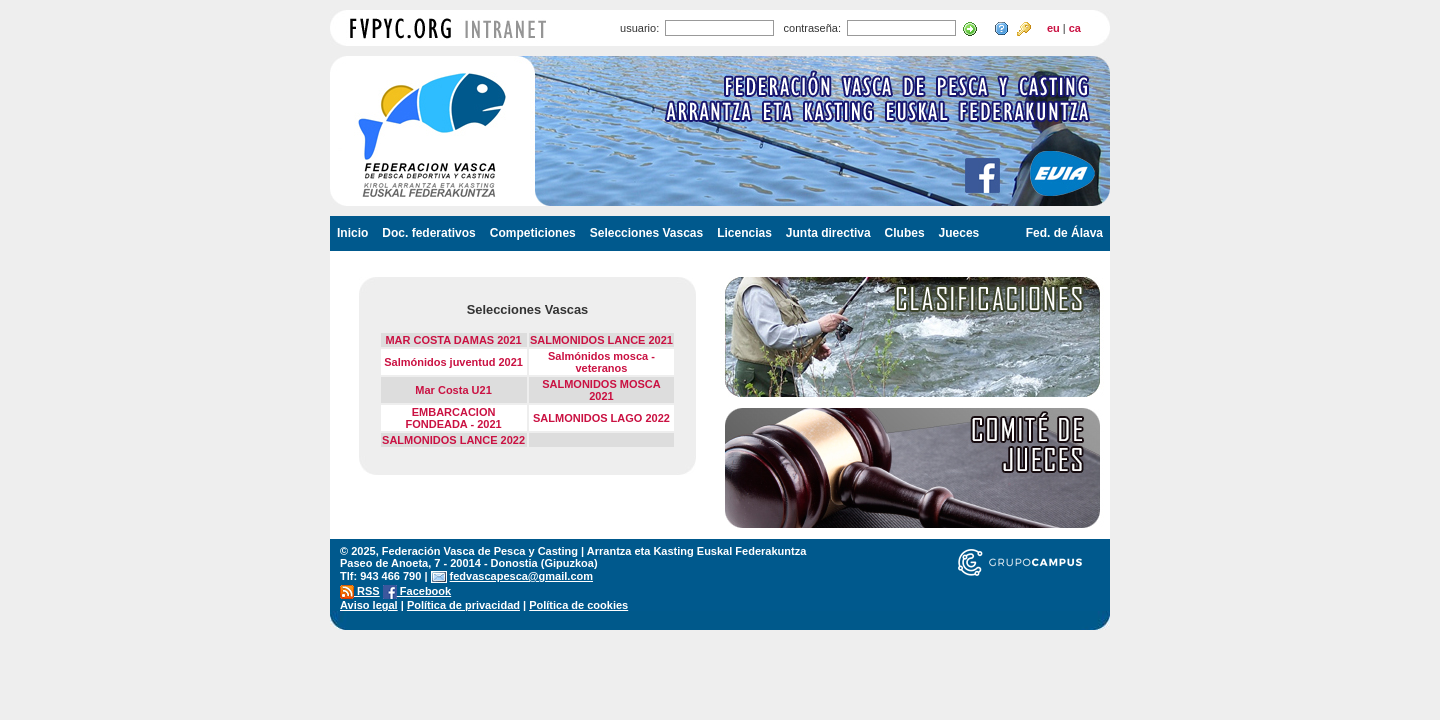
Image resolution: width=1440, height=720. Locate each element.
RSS (360, 591)
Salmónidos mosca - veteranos (601, 362)
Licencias (744, 233)
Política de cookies (578, 605)
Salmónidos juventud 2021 (453, 362)
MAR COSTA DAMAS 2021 (453, 340)
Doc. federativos (428, 233)
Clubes (905, 233)
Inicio (352, 233)
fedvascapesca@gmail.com (521, 576)
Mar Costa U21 (453, 390)
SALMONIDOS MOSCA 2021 (601, 390)
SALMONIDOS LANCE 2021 (601, 340)
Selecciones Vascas (646, 233)
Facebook (417, 591)
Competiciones (533, 233)
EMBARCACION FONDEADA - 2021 (453, 418)
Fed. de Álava (1064, 233)
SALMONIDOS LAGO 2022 (601, 418)
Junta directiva (828, 233)
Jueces (959, 233)
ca (1075, 28)
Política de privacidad (463, 605)
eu (1053, 28)
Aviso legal (369, 605)
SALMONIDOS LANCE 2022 (453, 440)
